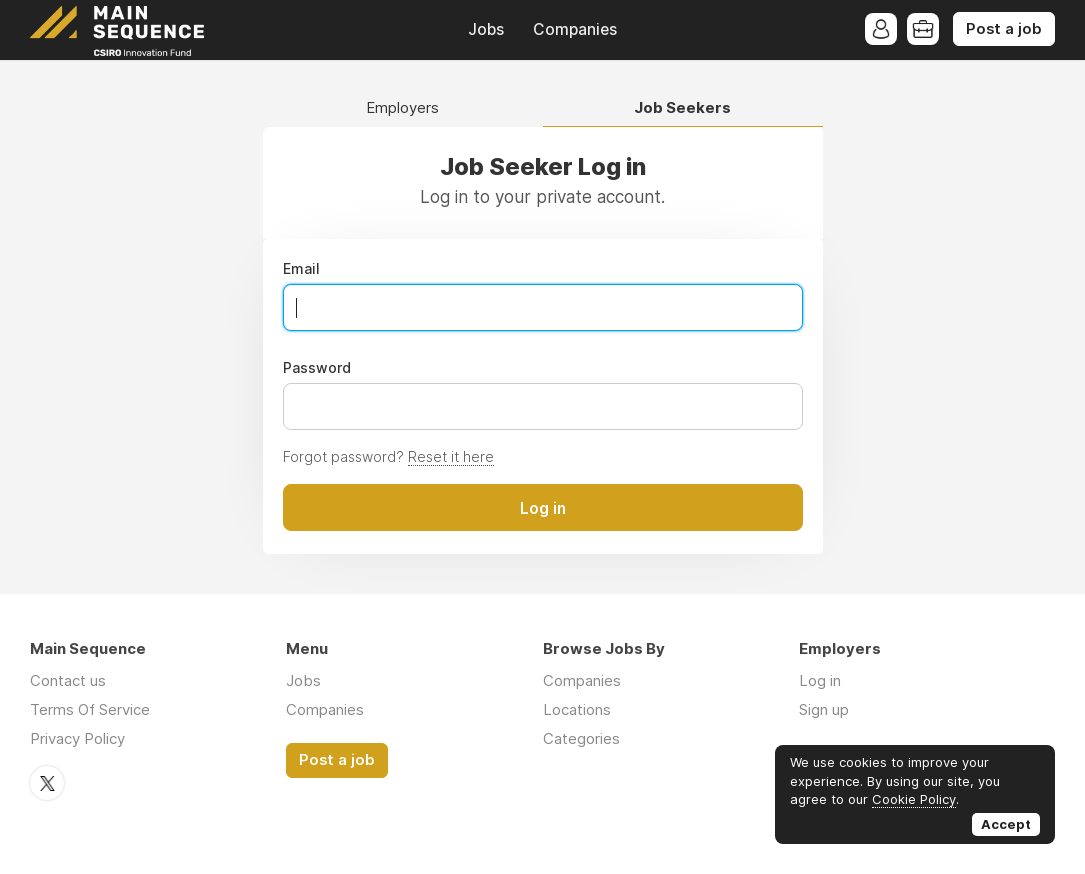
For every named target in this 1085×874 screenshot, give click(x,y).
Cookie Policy (914, 799)
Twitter (47, 783)
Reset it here (451, 456)
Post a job (1004, 29)
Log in (820, 680)
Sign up (824, 709)
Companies (575, 29)
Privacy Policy (77, 738)
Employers (402, 108)
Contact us (68, 680)
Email (301, 269)
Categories (581, 738)
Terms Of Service (90, 709)
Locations (577, 709)
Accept (1006, 824)
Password (317, 368)
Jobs (486, 29)
